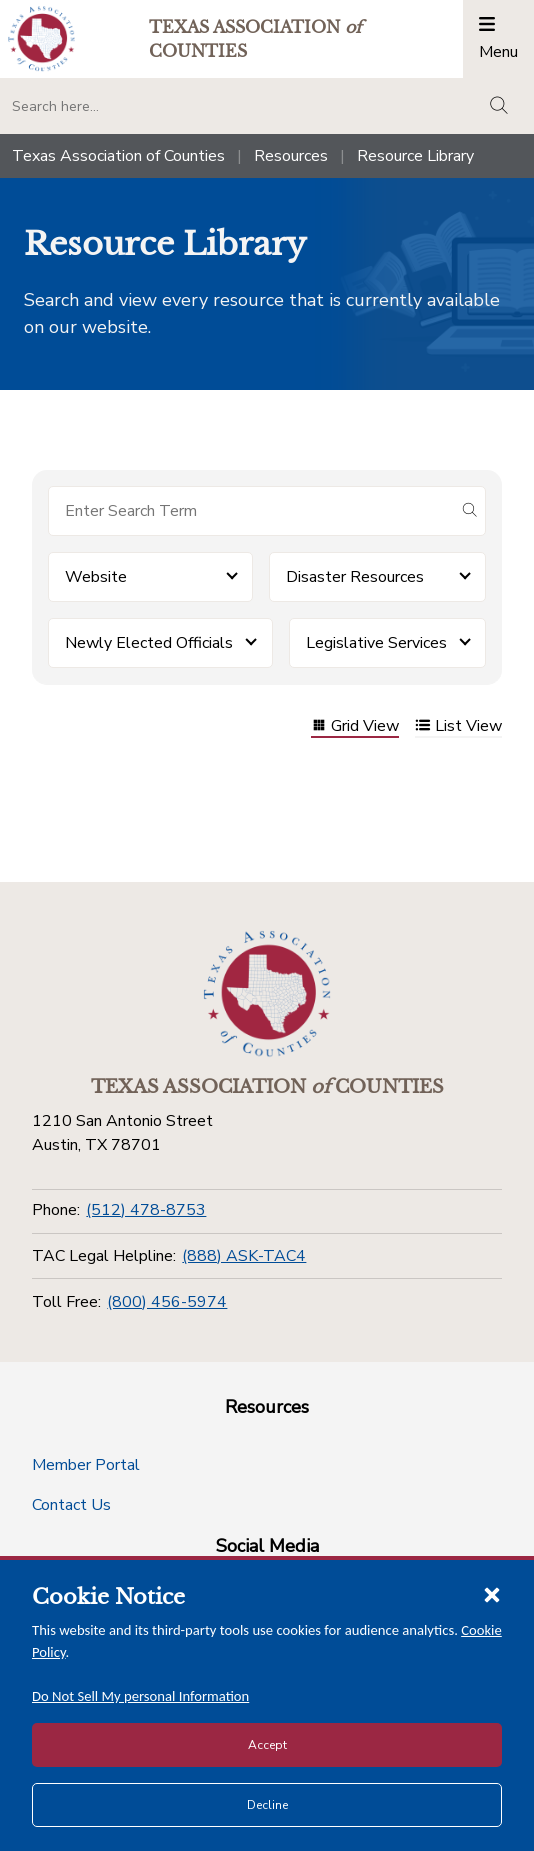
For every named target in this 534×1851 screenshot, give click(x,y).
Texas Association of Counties (118, 156)
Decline (267, 1805)
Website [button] (96, 577)
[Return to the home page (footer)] (267, 994)
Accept (267, 1745)
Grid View (355, 727)
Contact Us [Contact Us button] (71, 1505)
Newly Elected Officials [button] (149, 643)
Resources (291, 156)
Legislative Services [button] (376, 643)
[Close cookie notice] (492, 1594)
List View (458, 727)
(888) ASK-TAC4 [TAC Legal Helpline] (244, 1256)
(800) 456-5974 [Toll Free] (167, 1302)
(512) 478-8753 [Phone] (146, 1210)
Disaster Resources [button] (355, 577)
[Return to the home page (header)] (41, 38)
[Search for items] (251, 511)
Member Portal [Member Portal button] (86, 1465)
